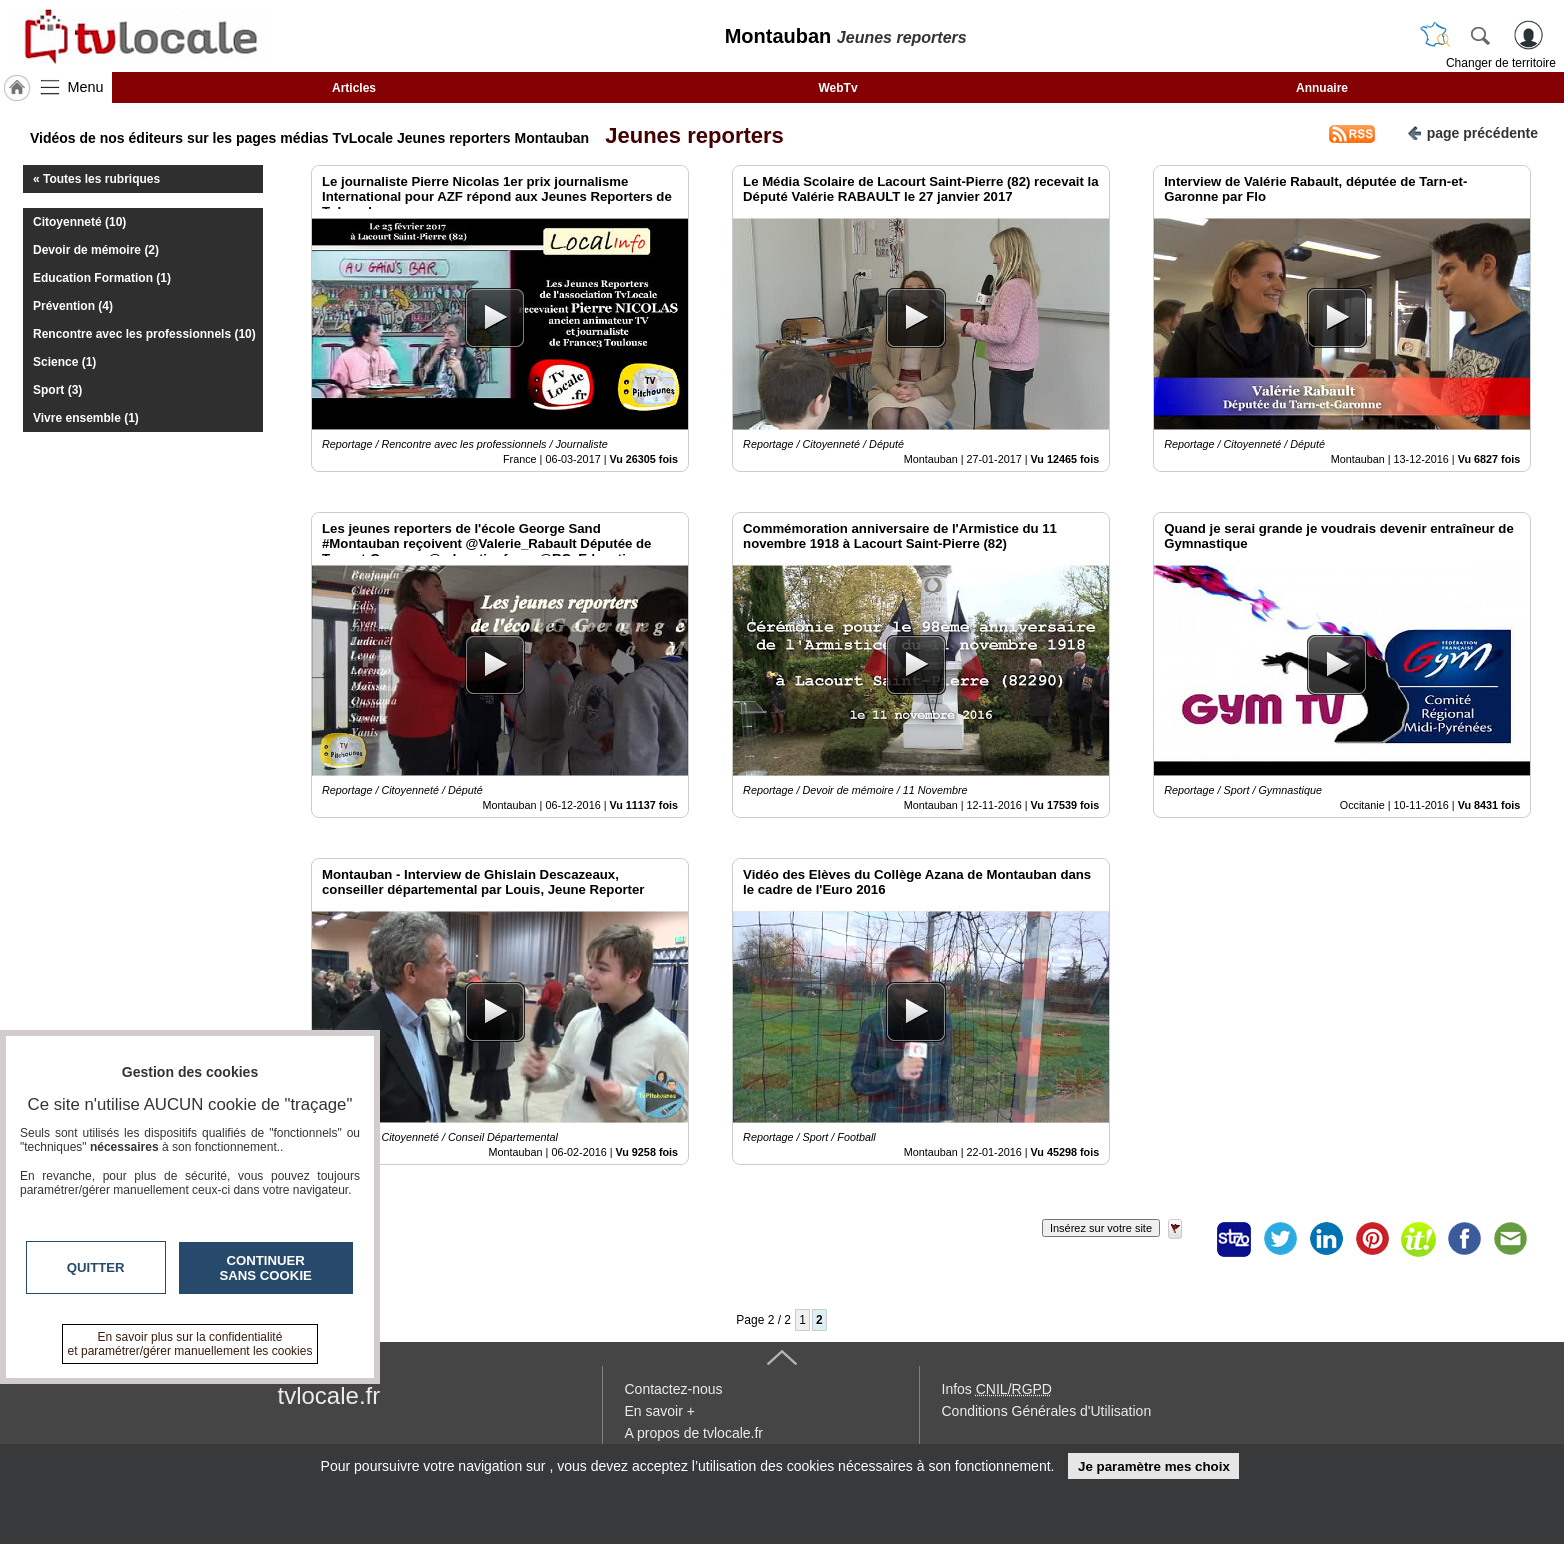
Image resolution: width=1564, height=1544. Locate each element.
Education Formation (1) (102, 278)
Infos (997, 1389)
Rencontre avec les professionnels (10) (144, 334)
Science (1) (64, 362)
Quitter (96, 1267)
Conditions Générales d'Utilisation (1047, 1411)
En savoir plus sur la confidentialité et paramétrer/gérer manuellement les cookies (190, 1344)
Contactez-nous (674, 1389)
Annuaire (1322, 88)
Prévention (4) (73, 306)
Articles (354, 88)
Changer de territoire (1501, 63)
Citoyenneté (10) (79, 222)
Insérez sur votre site (1101, 1228)
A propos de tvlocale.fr (694, 1433)
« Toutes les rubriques (96, 179)
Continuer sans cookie (266, 1268)
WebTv (837, 88)
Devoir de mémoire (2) (96, 250)
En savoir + (660, 1411)
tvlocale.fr (329, 1395)
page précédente (1472, 131)
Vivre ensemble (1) (86, 418)
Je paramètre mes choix (1154, 1466)
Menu (86, 87)
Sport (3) (57, 390)
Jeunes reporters (688, 135)
